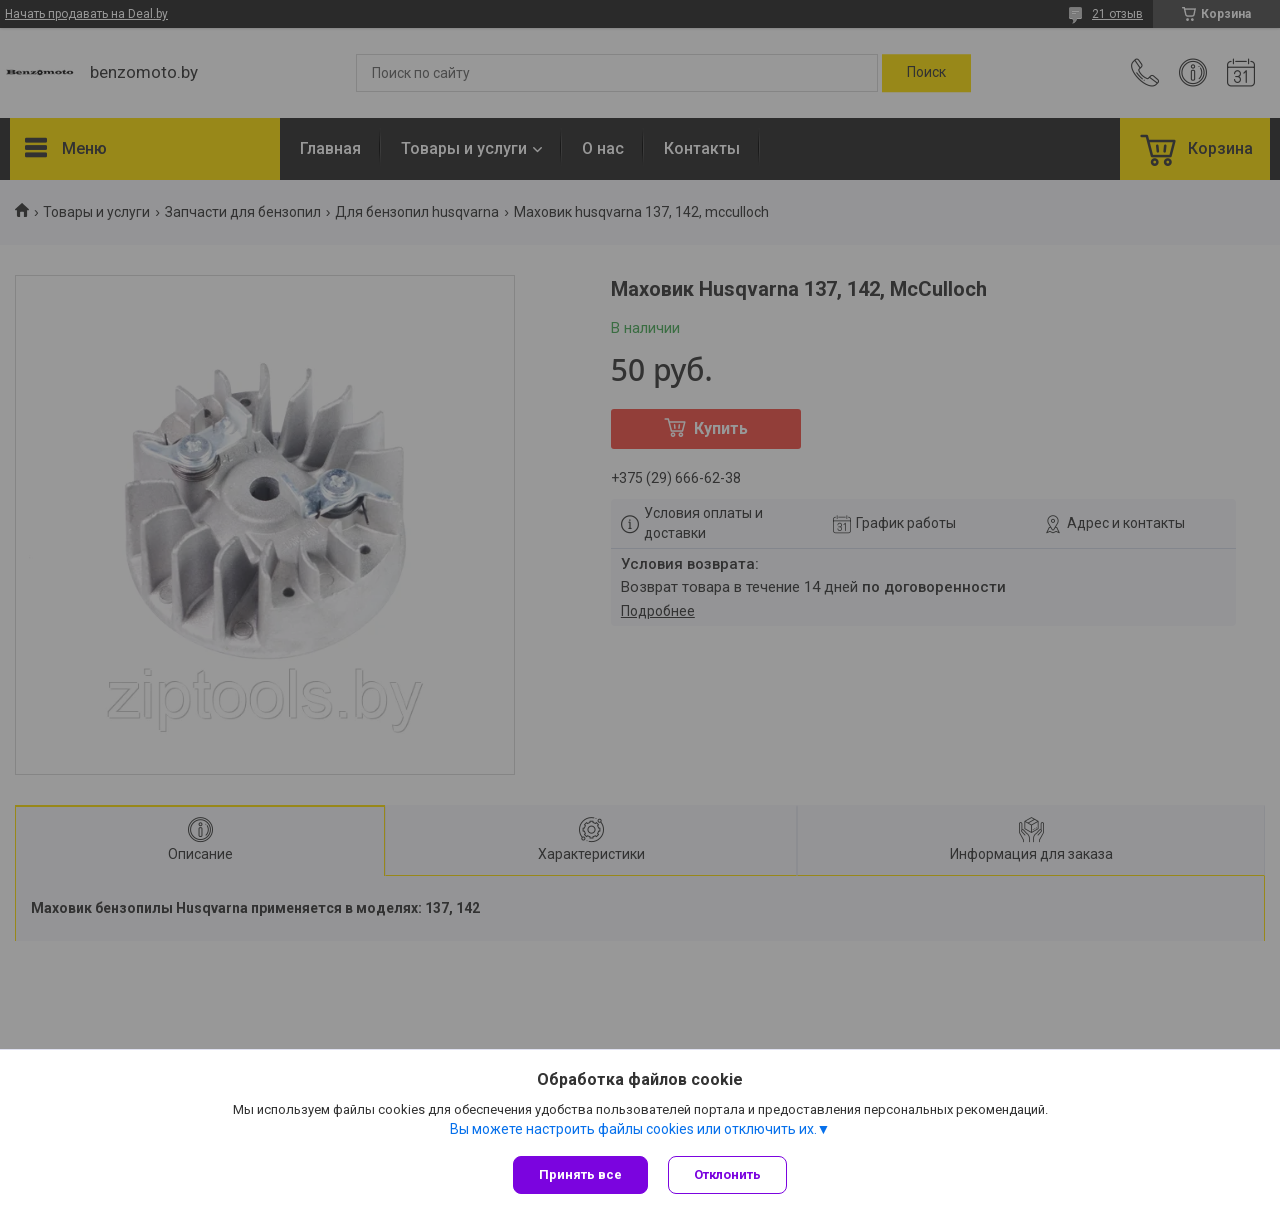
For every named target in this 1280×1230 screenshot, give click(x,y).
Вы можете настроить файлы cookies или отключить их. (633, 1129)
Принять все (580, 1174)
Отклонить (727, 1174)
